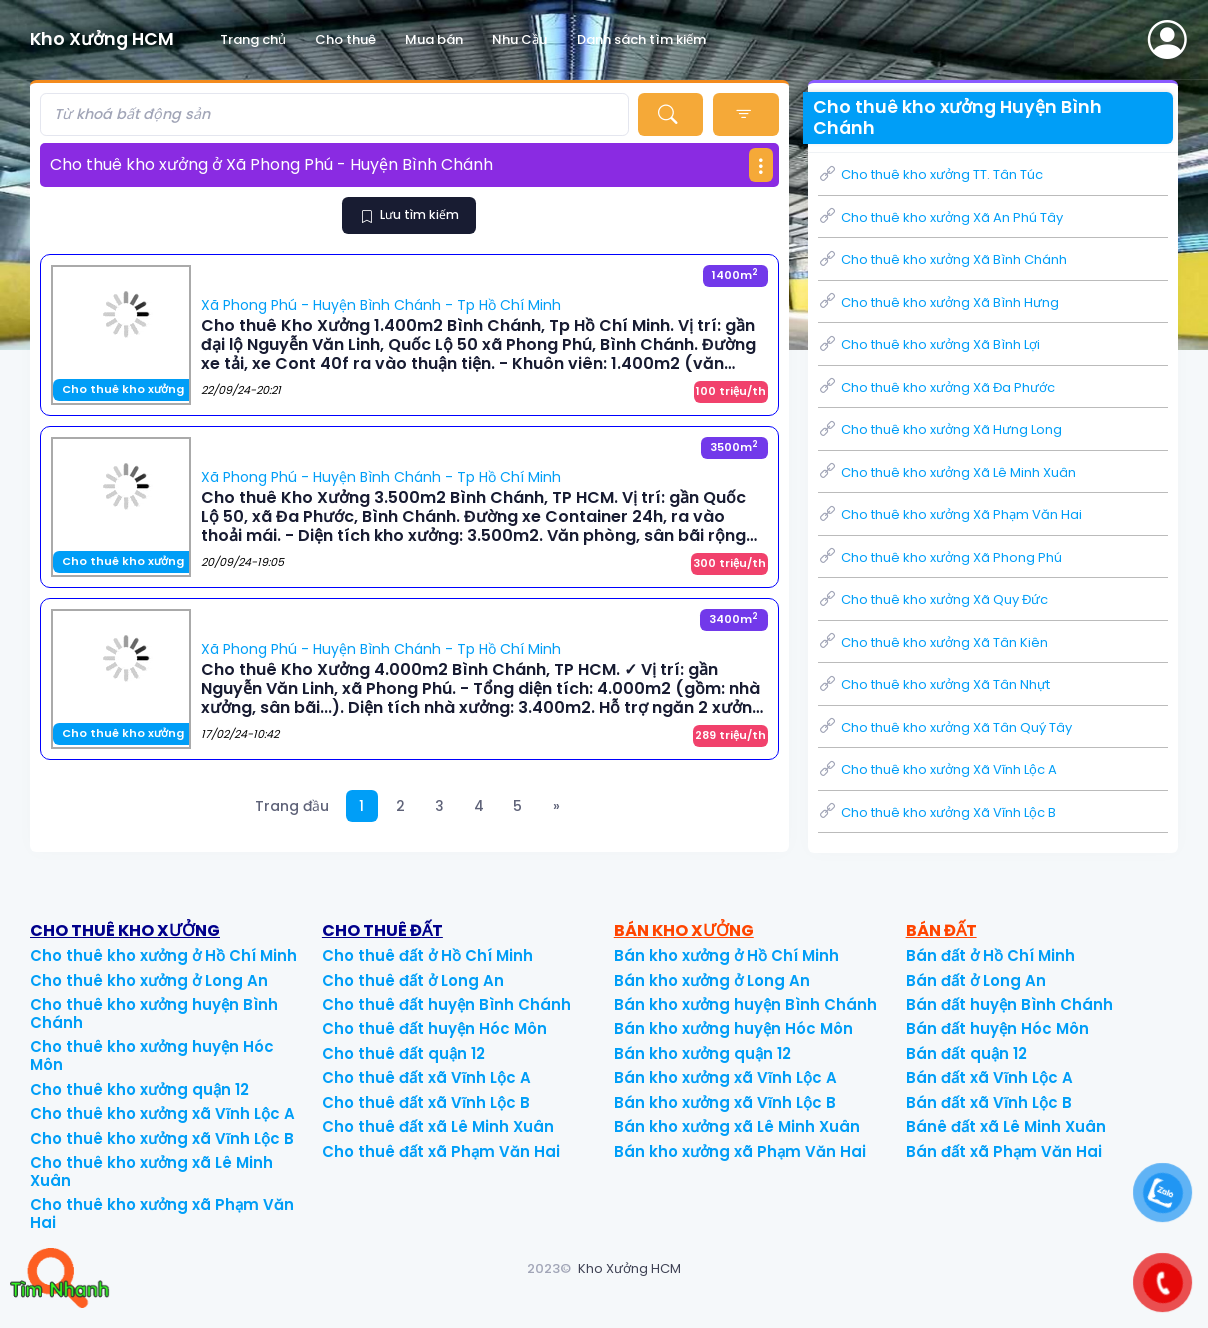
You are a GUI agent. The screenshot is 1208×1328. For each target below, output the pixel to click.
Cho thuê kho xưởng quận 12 (139, 1089)
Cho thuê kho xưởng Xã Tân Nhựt (934, 684)
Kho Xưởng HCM (629, 1268)
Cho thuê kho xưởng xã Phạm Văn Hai (162, 1213)
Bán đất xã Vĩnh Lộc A (989, 1077)
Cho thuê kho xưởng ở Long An (149, 980)
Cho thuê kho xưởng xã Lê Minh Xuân (151, 1171)
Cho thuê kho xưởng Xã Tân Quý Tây (945, 727)
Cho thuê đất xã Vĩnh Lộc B (426, 1102)
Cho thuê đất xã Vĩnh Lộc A (426, 1077)
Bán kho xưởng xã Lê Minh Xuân (737, 1126)
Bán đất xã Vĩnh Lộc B (989, 1102)
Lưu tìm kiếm (410, 214)
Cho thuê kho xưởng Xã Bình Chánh (942, 259)
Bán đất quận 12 (966, 1053)
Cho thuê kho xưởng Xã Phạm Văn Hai (950, 514)
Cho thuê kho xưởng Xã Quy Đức (933, 599)
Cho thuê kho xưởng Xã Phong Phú (940, 557)
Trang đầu (292, 806)
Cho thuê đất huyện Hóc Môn (434, 1028)
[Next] (557, 806)
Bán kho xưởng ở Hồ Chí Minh (726, 955)
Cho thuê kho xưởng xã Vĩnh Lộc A (162, 1113)
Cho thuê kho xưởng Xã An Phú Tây (940, 217)
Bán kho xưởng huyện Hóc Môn (733, 1028)
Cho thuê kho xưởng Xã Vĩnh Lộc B (937, 812)
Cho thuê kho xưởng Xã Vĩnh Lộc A (937, 769)
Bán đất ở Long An (976, 980)
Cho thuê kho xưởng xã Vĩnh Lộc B (162, 1138)
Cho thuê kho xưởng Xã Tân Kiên (933, 642)
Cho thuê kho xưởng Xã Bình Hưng (938, 302)
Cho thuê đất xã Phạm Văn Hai (441, 1151)
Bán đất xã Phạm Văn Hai (1004, 1151)
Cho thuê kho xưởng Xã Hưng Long (940, 429)
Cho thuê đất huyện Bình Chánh (446, 1004)
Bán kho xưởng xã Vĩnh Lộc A (725, 1077)
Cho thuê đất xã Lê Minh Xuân (438, 1126)
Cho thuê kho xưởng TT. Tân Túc (930, 174)
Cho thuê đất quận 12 (403, 1053)
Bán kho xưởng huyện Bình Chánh (745, 1004)
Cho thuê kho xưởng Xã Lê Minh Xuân (947, 472)
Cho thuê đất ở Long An (413, 980)
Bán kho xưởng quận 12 (702, 1053)
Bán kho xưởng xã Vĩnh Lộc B (725, 1102)
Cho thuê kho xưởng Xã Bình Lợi (929, 344)
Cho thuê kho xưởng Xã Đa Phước (936, 387)
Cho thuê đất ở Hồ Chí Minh (427, 955)
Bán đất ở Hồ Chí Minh (990, 955)
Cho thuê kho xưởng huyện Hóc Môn (152, 1055)
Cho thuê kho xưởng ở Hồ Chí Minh (163, 955)
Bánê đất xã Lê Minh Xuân (1006, 1126)
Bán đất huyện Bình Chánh (1009, 1004)
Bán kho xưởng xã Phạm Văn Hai (740, 1151)
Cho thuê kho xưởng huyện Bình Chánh (154, 1013)
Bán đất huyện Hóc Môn (997, 1028)
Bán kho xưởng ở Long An (712, 980)
